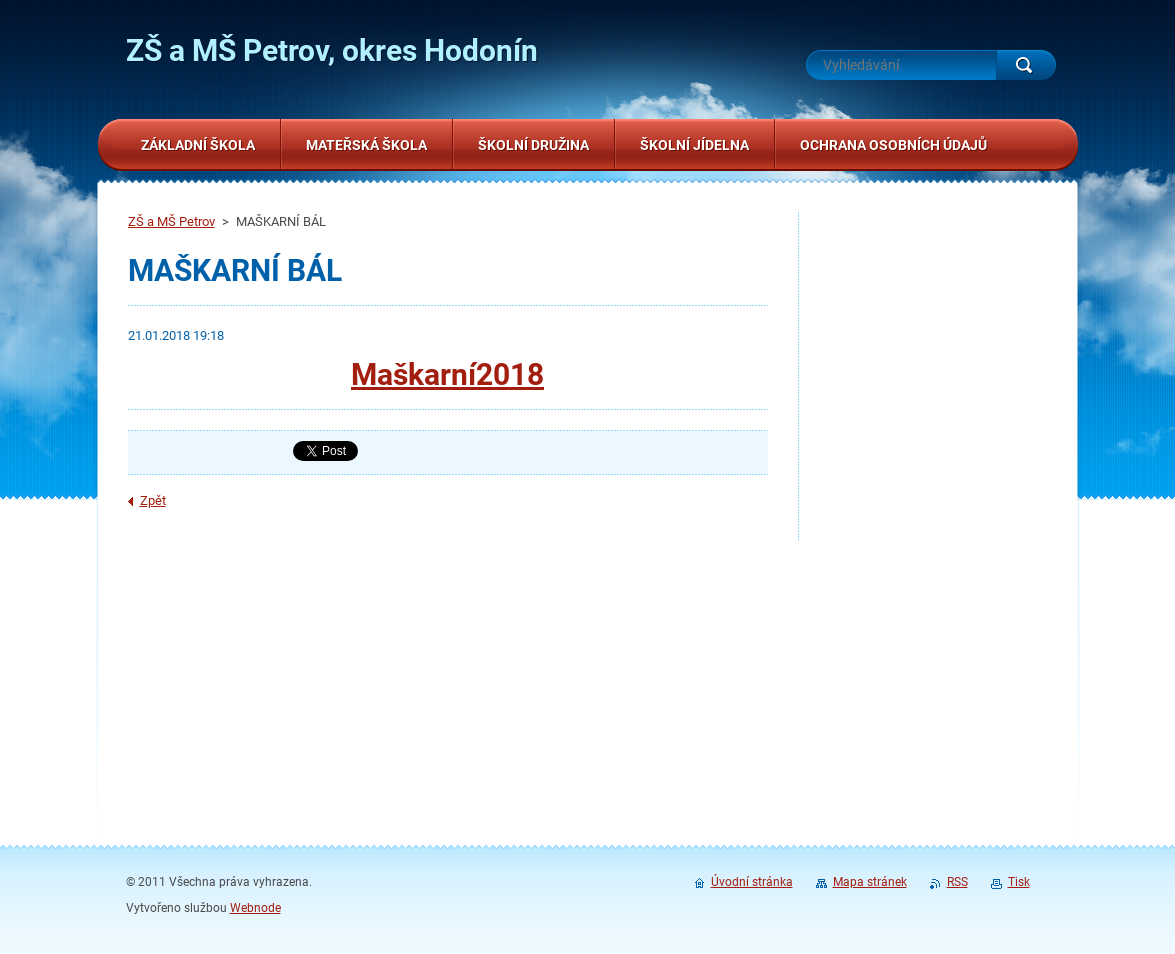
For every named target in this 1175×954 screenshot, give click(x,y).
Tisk (1019, 882)
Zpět (153, 500)
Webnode (255, 908)
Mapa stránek (870, 882)
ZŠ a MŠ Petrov (171, 221)
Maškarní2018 (447, 374)
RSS (957, 882)
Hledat (1026, 65)
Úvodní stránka (752, 882)
